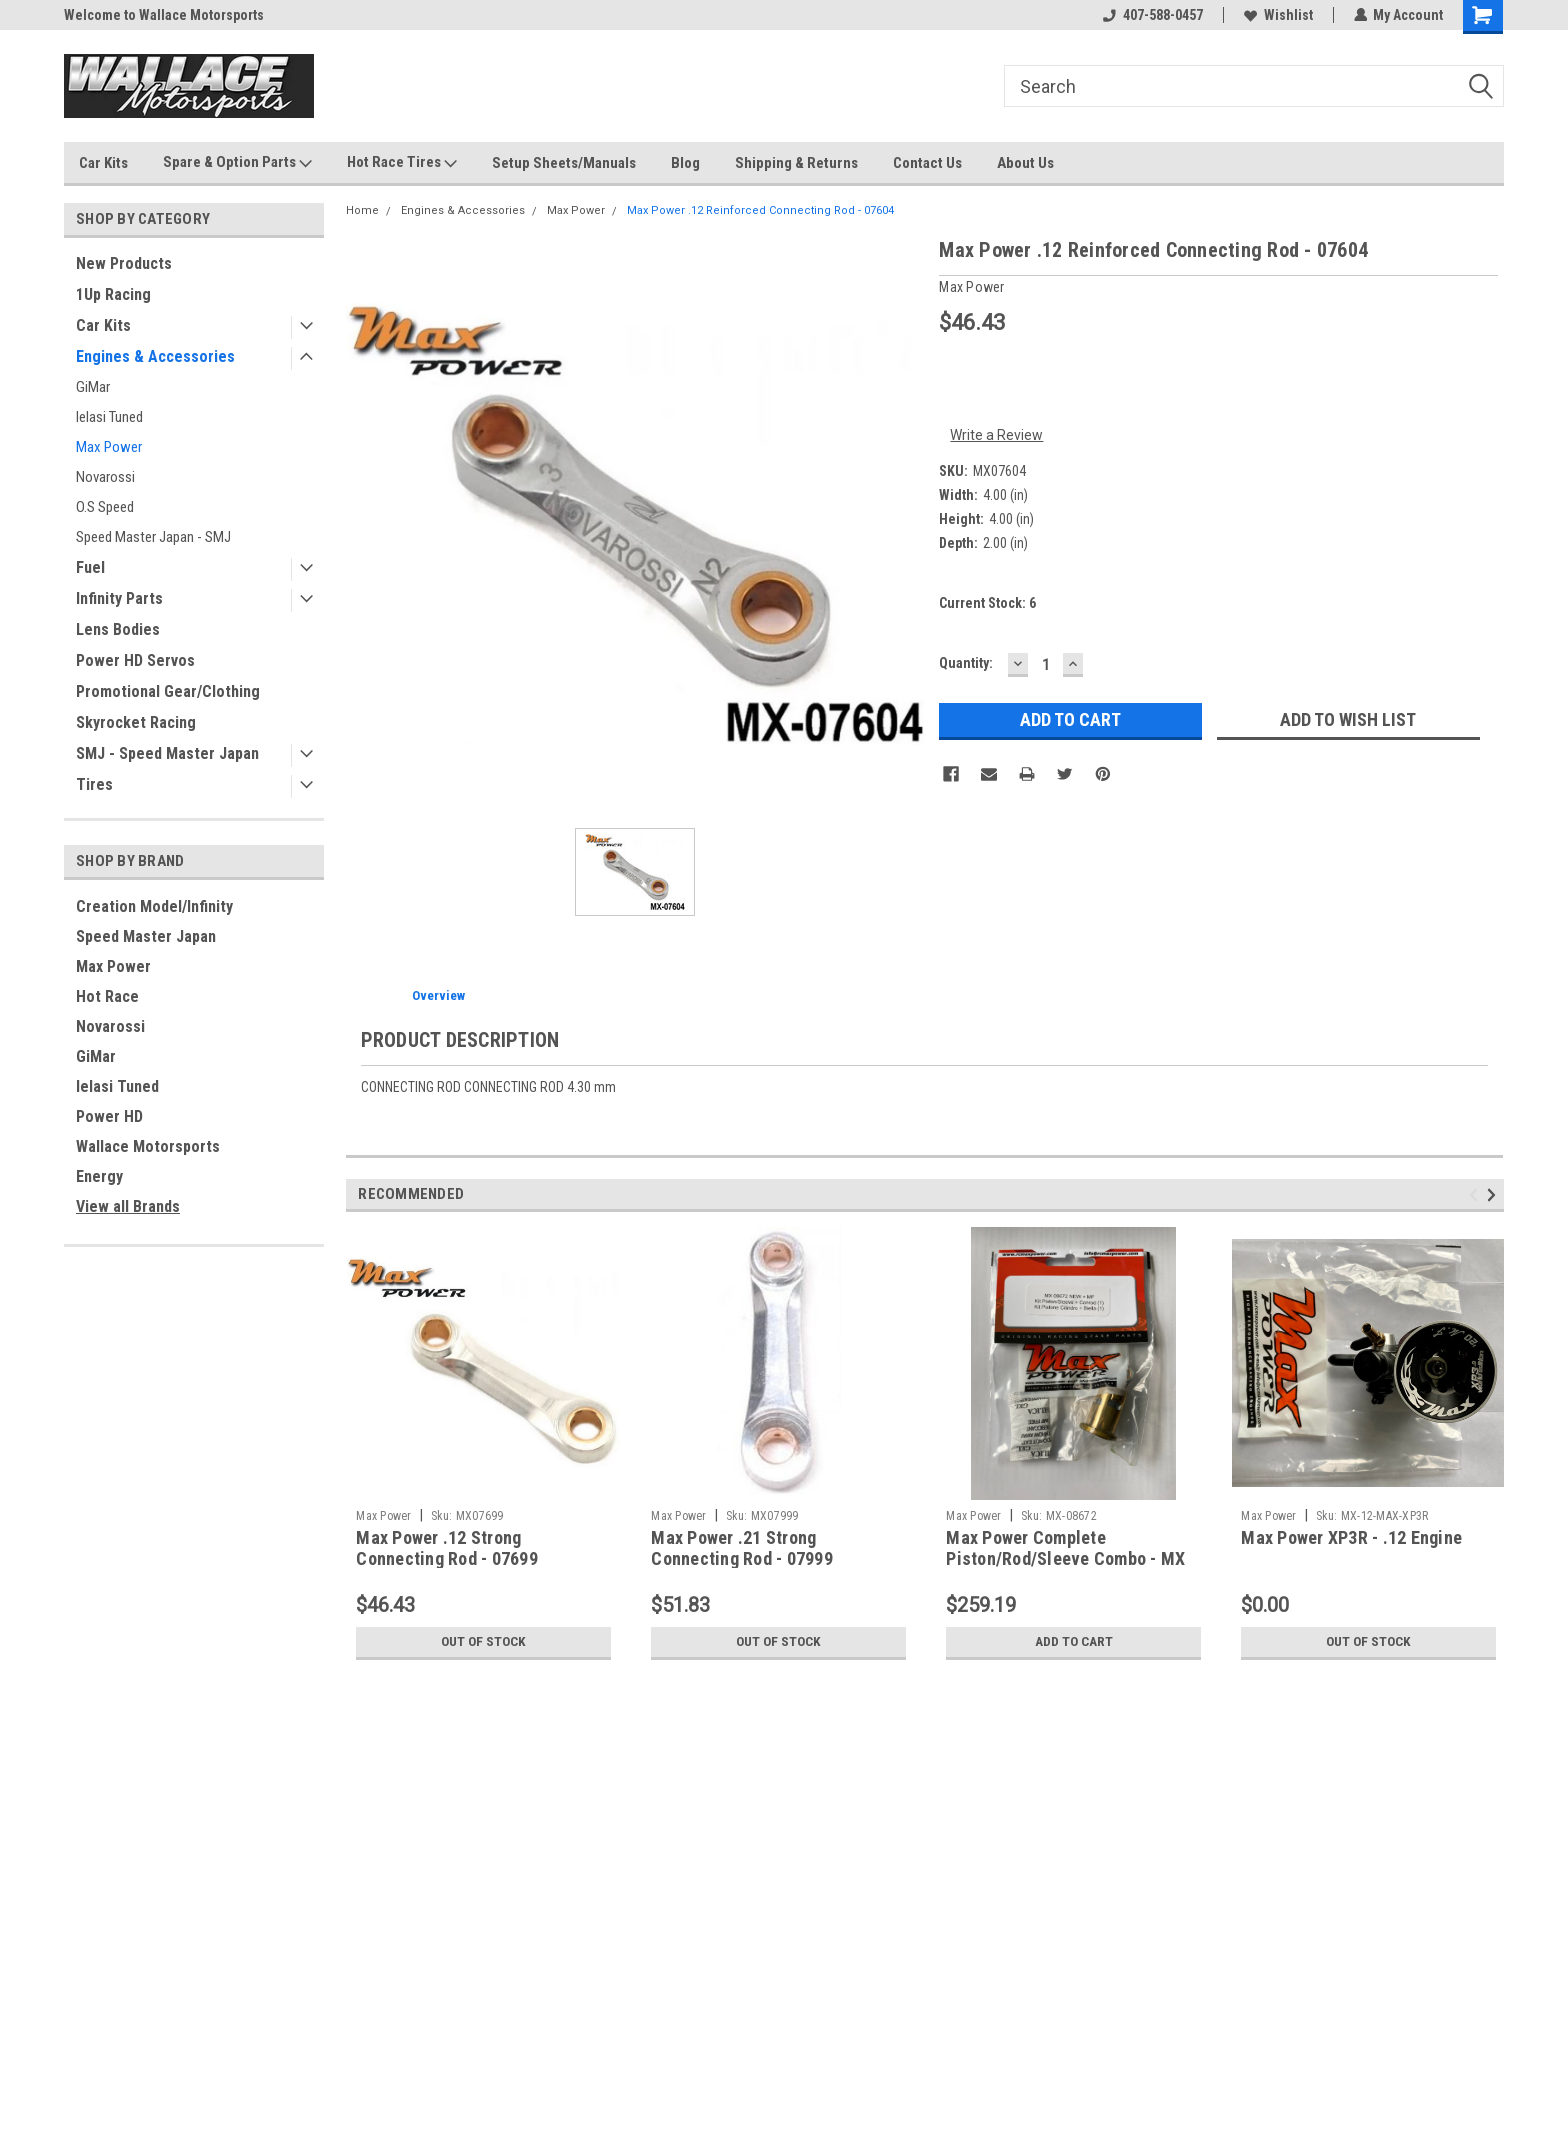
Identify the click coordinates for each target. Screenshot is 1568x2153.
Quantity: (966, 663)
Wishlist (1277, 15)
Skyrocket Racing (136, 722)
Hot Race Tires (402, 163)
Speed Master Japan (146, 936)
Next (1494, 1194)
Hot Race (107, 996)
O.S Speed (105, 507)
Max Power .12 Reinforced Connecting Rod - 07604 (760, 210)
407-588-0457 (1152, 15)
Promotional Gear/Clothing (168, 691)
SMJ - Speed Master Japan (167, 753)
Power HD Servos (135, 660)
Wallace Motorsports (148, 1146)
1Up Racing (113, 294)
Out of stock (483, 1642)
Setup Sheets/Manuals (564, 163)
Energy (99, 1176)
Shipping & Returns (796, 163)
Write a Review (996, 435)
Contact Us (927, 163)
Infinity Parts (119, 598)
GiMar (93, 387)
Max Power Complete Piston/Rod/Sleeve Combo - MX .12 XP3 (1065, 1558)
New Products (124, 263)
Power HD (109, 1116)
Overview (438, 995)
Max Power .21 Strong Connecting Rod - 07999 (742, 1548)
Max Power (109, 447)
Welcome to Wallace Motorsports (164, 15)
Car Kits (103, 163)
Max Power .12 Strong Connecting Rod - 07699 (447, 1548)
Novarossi (105, 477)
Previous (1476, 1194)
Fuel (90, 567)
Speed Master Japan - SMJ (153, 537)
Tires (94, 784)
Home (362, 210)
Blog (685, 163)
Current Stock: (987, 603)
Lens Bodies (118, 629)
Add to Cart (1073, 1642)
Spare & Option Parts (237, 163)
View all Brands (128, 1206)
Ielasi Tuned (109, 417)
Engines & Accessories (155, 356)
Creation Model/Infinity (154, 906)
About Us (1025, 163)
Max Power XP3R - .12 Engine (1351, 1537)
